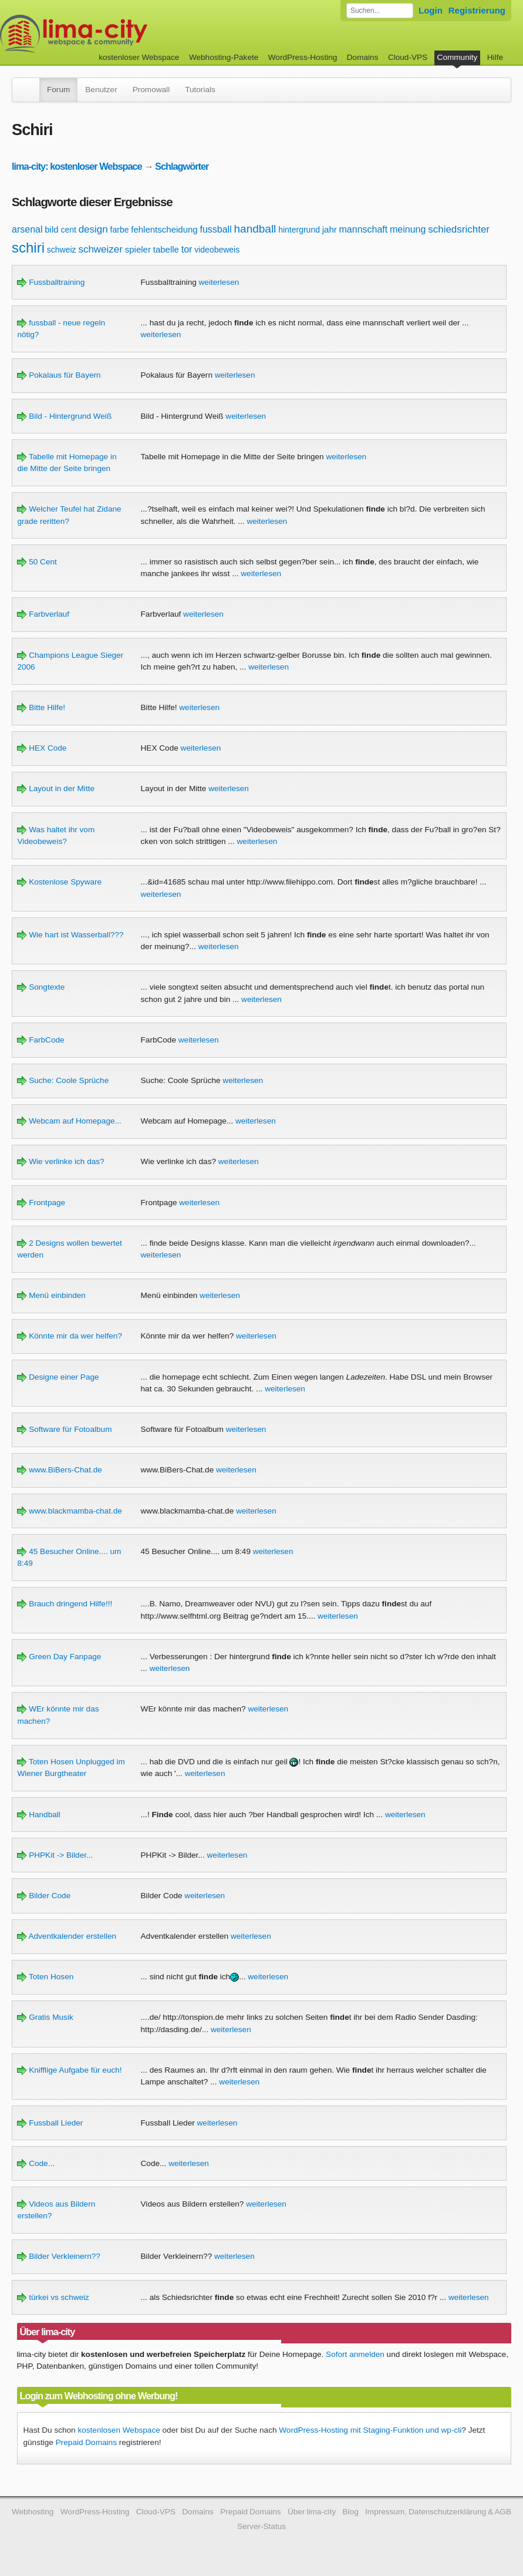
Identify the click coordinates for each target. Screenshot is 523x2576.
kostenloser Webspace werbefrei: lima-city (117, 34)
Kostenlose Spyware (59, 881)
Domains (363, 57)
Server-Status (261, 2526)
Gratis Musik (45, 2017)
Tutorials (200, 89)
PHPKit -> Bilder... (55, 1855)
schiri (28, 247)
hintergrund (299, 229)
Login (431, 10)
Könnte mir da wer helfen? (69, 1335)
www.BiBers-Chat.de (59, 1469)
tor (187, 249)
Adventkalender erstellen (66, 1936)
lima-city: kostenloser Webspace (77, 166)
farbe (119, 229)
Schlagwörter (181, 166)
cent (68, 229)
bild (51, 229)
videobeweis (216, 249)
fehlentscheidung (164, 229)
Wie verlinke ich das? (60, 1161)
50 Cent (36, 561)
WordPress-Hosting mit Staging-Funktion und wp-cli (370, 2430)
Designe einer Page (58, 1377)
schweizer (100, 249)
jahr (329, 229)
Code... (36, 2163)
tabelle (166, 249)
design (93, 229)
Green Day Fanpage (59, 1656)
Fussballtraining (51, 282)
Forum (58, 89)
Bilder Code (43, 1895)
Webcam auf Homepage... (69, 1121)
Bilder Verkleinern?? (58, 2256)
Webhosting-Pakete (223, 57)
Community (457, 57)
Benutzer (101, 89)
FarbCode (40, 1039)
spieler (138, 249)
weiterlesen (219, 282)
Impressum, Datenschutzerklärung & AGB (438, 2511)
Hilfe (495, 57)
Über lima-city (312, 2511)
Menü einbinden (51, 1295)
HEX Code (41, 748)
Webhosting (33, 2511)
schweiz (61, 249)
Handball (38, 1814)
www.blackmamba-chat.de (69, 1510)
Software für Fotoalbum (64, 1429)
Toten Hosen (45, 1976)
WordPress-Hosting (303, 57)
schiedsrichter (459, 229)
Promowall (151, 89)
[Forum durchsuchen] (379, 10)
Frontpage (41, 1202)
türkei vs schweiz (53, 2297)
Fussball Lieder (50, 2122)
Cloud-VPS (407, 57)
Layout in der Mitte (56, 788)
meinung (408, 229)
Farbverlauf (43, 614)
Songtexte (41, 987)
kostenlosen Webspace (118, 2430)
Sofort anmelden (355, 2354)
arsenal (27, 229)
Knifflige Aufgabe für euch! (69, 2070)
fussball (215, 229)
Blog (351, 2511)
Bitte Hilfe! (41, 707)
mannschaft (363, 229)
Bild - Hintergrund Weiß (64, 416)
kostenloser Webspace (139, 57)
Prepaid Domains (86, 2442)
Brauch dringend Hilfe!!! (64, 1603)
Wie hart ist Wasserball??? (70, 934)
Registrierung (476, 10)
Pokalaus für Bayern (58, 375)
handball (255, 229)
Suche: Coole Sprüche (63, 1080)
